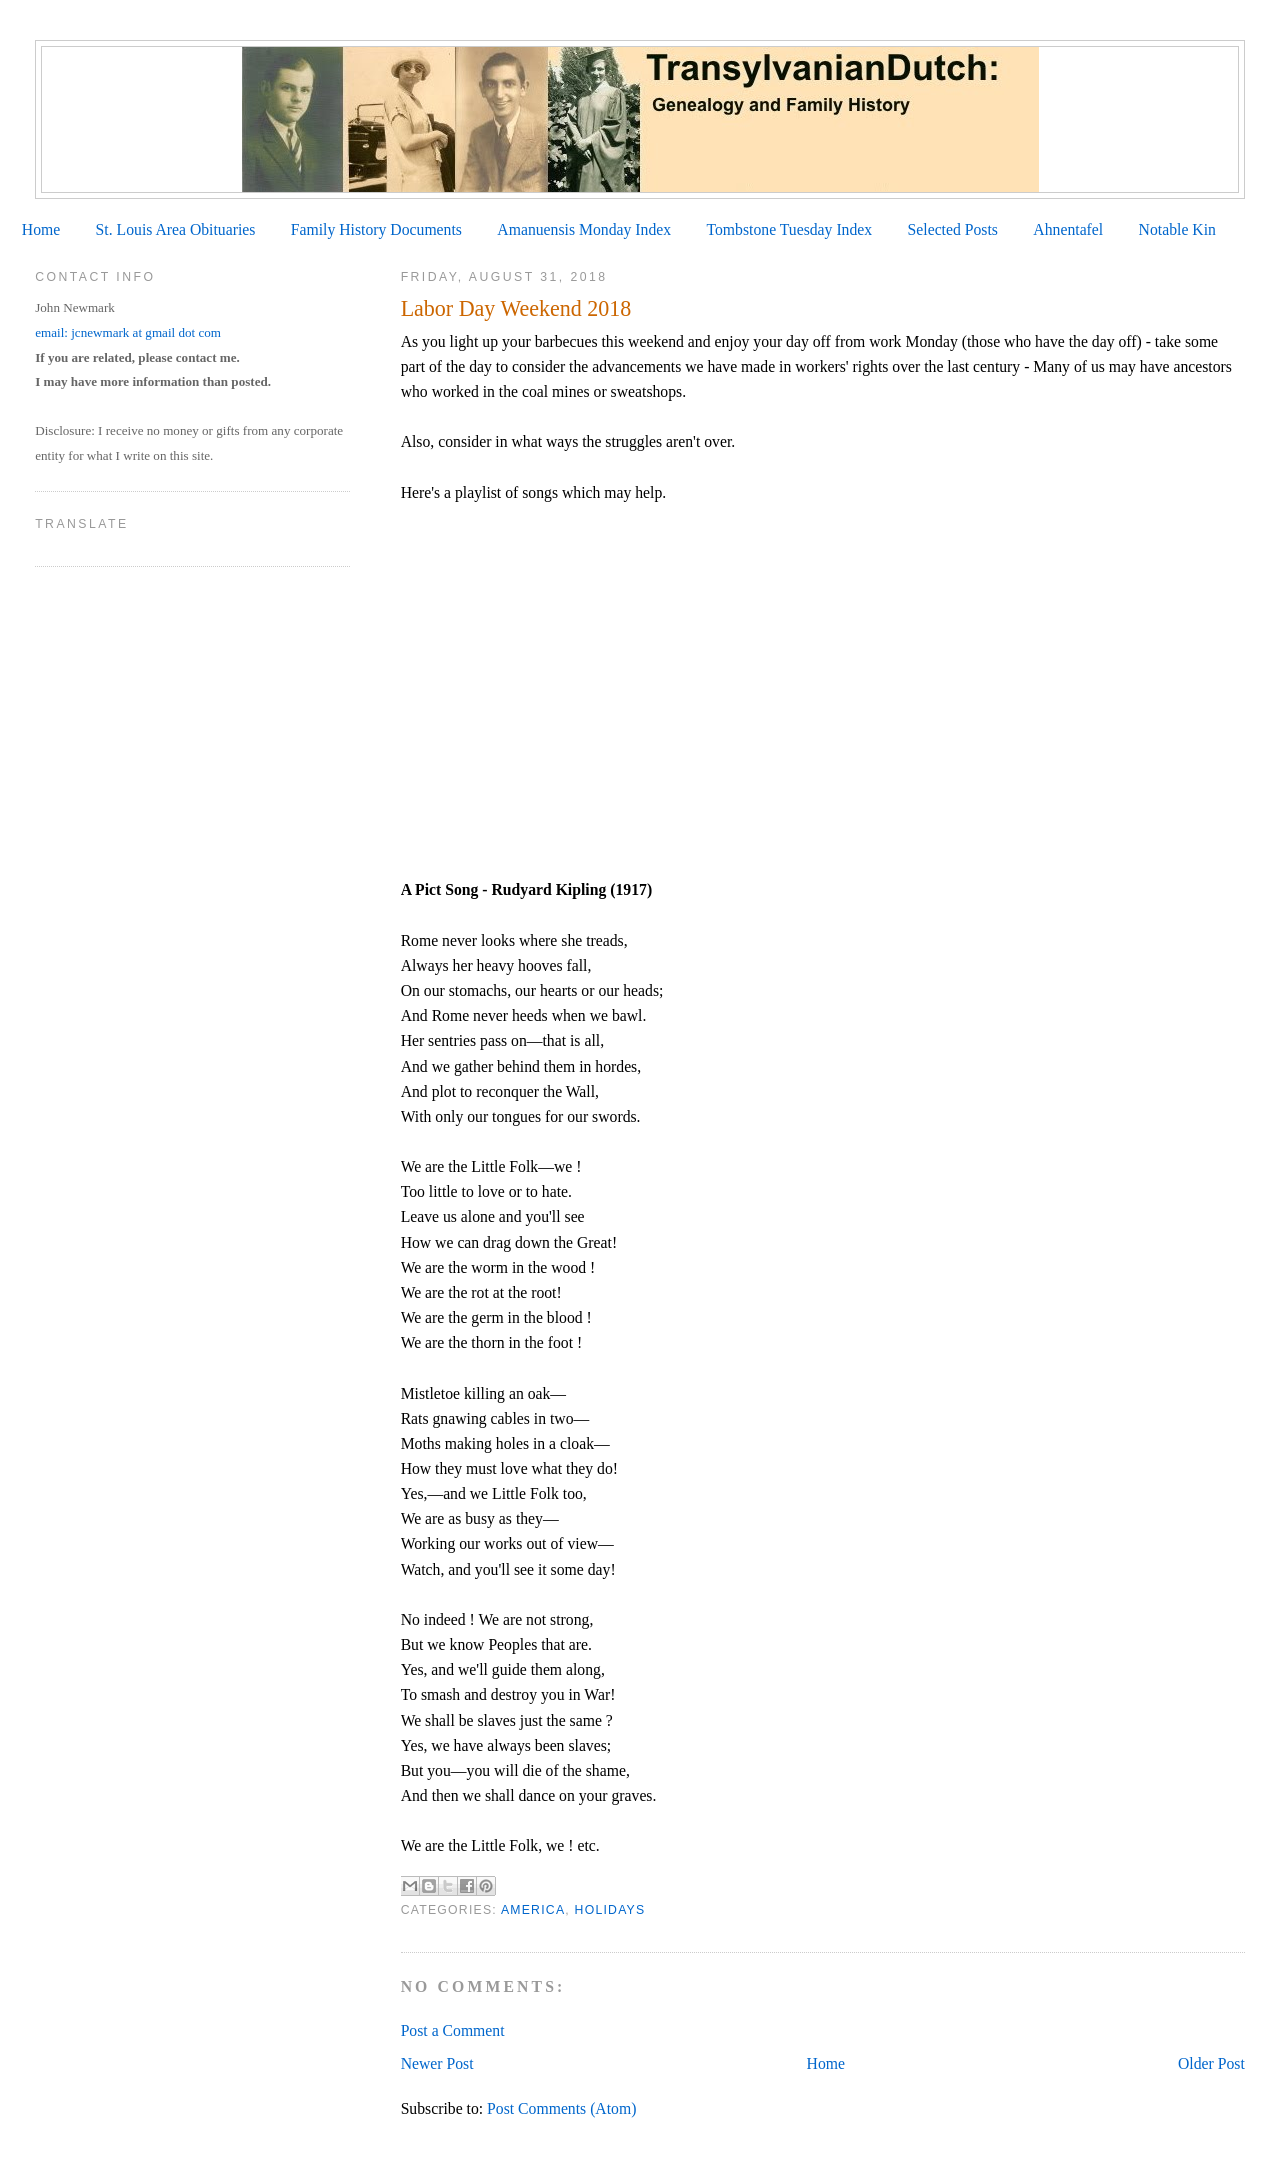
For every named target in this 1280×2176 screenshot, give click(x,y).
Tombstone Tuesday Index (789, 229)
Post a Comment (453, 2030)
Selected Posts (953, 229)
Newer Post (437, 2063)
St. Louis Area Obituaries (176, 229)
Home (41, 229)
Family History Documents (376, 229)
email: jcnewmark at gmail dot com (128, 332)
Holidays (610, 1910)
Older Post (1211, 2063)
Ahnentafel (1068, 229)
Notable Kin (1177, 229)
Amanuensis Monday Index (584, 229)
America (533, 1910)
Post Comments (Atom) (561, 2108)
